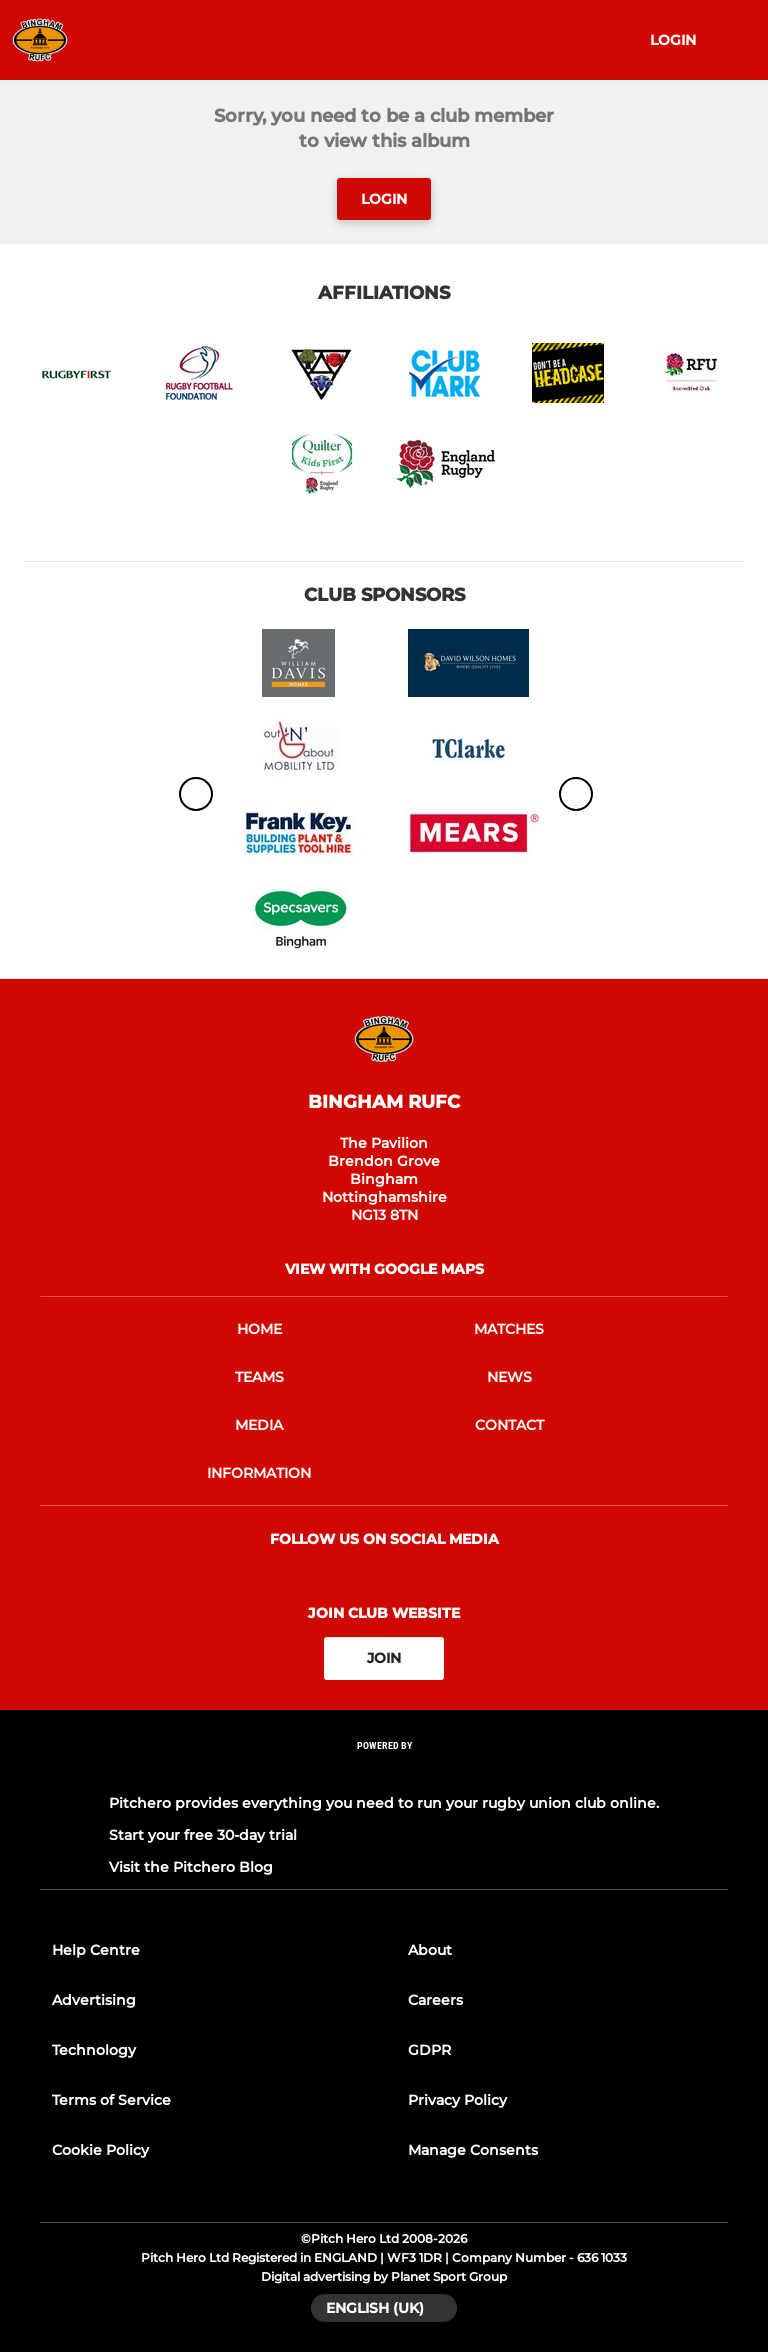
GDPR (429, 2050)
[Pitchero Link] (384, 1771)
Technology (94, 2050)
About (430, 1950)
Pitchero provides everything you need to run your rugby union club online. (384, 1803)
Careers (435, 2000)
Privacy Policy (457, 2100)
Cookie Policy (100, 2150)
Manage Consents (473, 2150)
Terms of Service (111, 2100)
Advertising (94, 2000)
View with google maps (384, 1269)
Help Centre (96, 1950)
